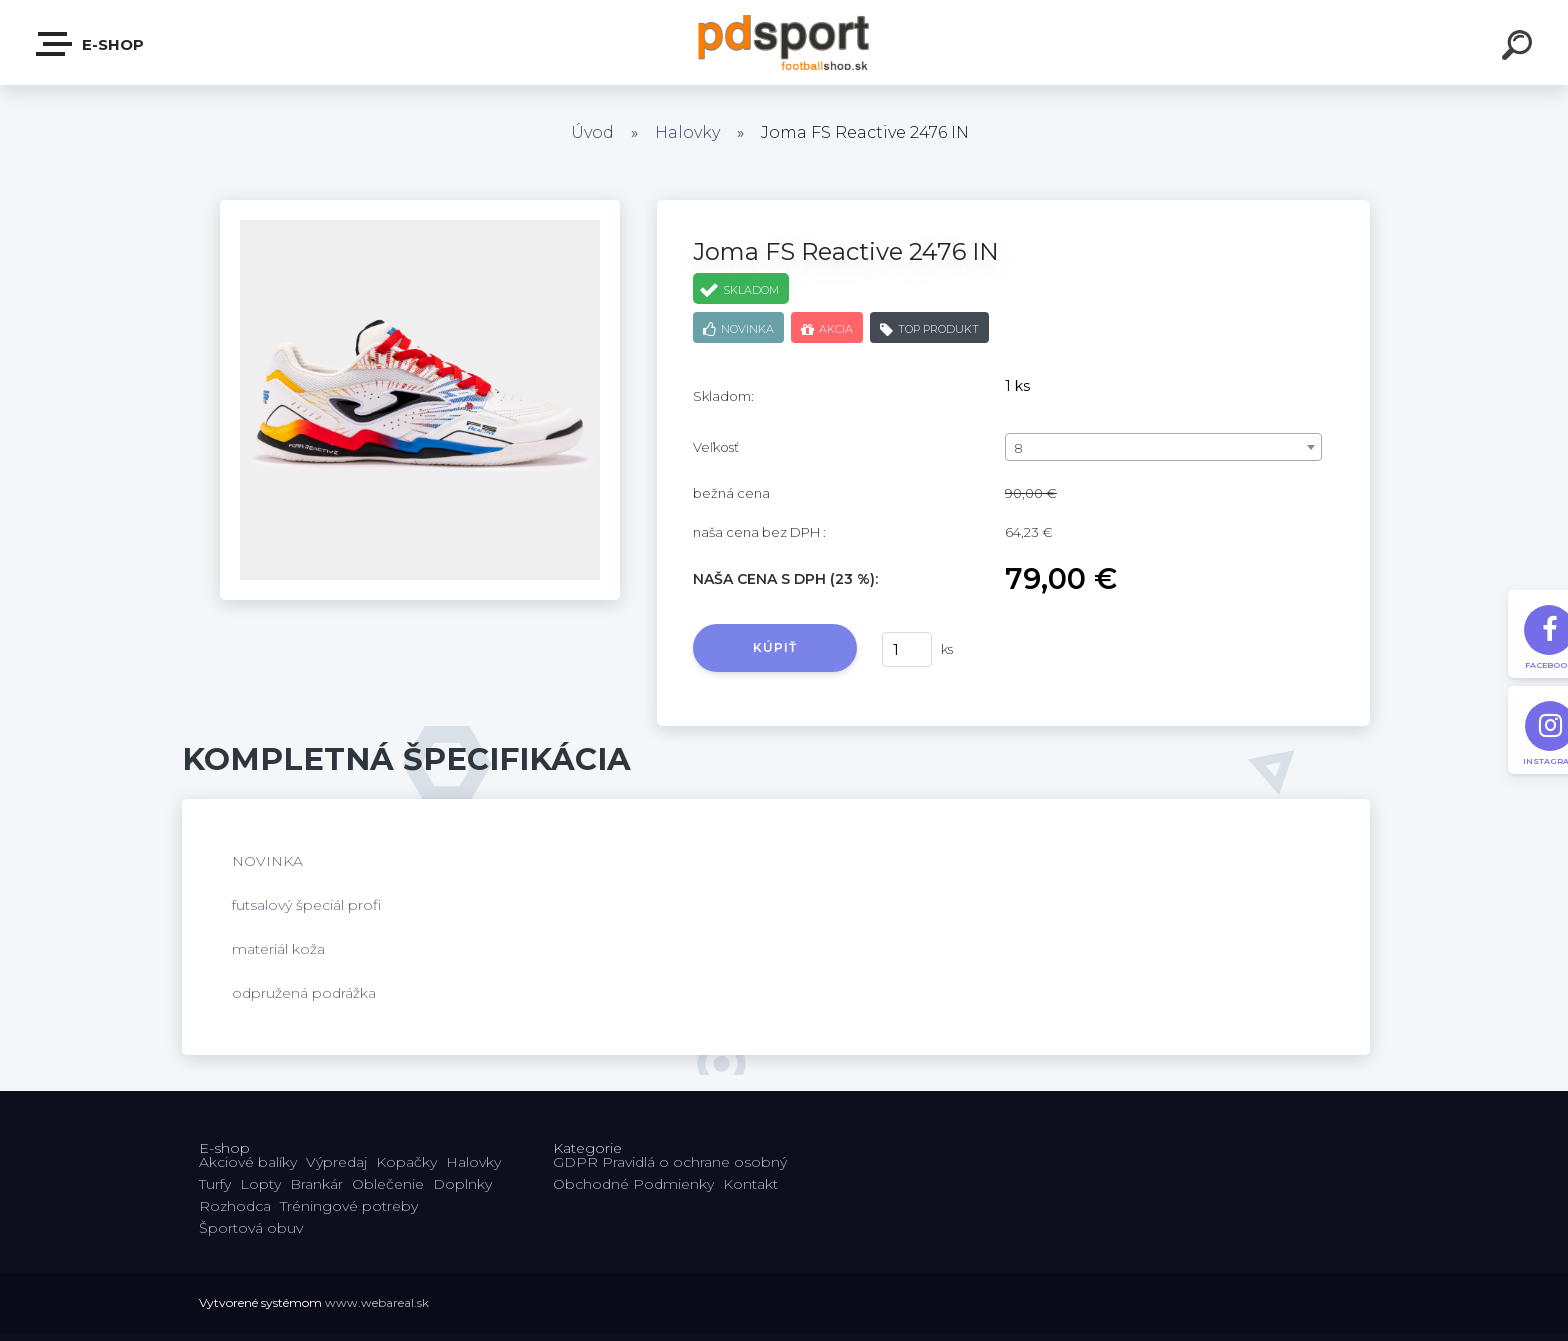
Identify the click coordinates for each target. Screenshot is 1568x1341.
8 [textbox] (1018, 448)
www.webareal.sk (377, 1302)
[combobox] (1163, 447)
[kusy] (907, 649)
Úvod (592, 132)
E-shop (91, 44)
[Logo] (784, 42)
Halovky (687, 132)
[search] (1520, 48)
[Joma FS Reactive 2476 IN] (420, 207)
